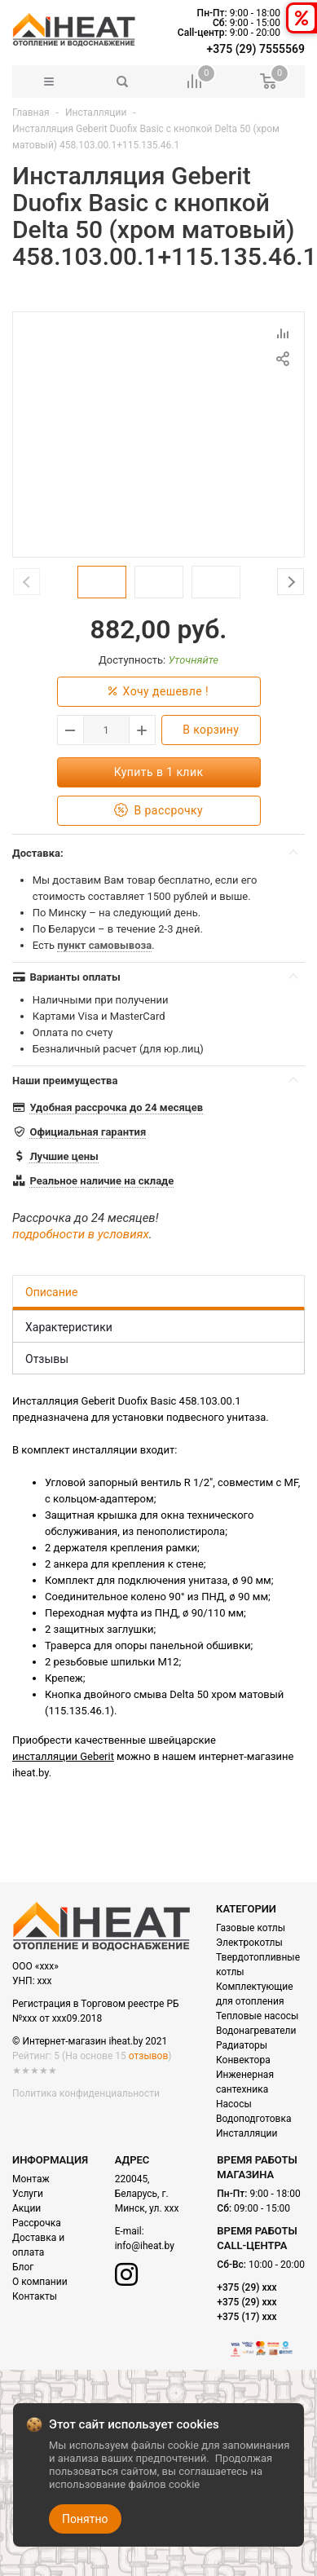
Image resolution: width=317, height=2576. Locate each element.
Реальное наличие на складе (101, 1181)
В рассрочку (158, 811)
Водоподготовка (253, 2118)
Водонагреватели (256, 2030)
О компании (40, 2281)
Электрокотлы (249, 1942)
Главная (31, 112)
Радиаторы (241, 2045)
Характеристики (68, 1327)
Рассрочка (36, 2223)
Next (290, 581)
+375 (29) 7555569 (256, 48)
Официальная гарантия (87, 1132)
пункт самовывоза (104, 945)
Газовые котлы (250, 1928)
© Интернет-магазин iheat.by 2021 (89, 2041)
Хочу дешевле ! (158, 692)
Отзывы (46, 1358)
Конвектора (243, 2060)
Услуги (27, 2193)
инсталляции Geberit (63, 1756)
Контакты (34, 2296)
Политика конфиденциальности (86, 2093)
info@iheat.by (144, 2246)
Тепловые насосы (257, 2016)
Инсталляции (95, 112)
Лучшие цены (63, 1156)
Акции (26, 2208)
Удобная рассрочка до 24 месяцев (116, 1107)
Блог (22, 2267)
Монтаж (31, 2179)
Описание (51, 1292)
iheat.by (30, 1773)
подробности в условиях (80, 1234)
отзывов (148, 2056)
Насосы (234, 2104)
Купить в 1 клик (159, 772)
